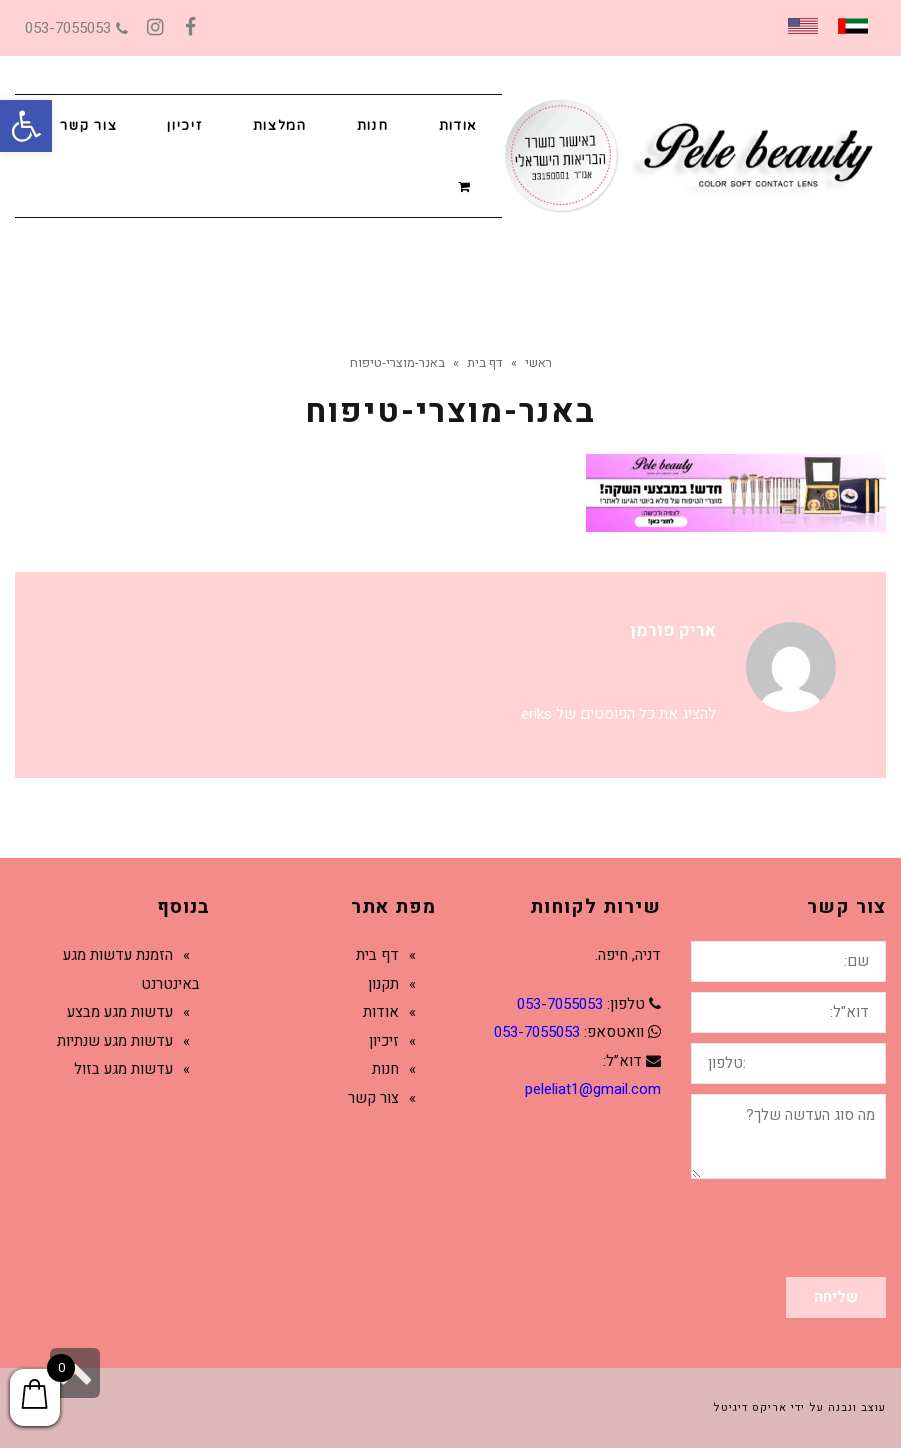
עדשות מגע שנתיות (115, 1041)
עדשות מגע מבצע (120, 1012)
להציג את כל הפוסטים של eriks (618, 714)
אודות (381, 1012)
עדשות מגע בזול (123, 1069)
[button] (26, 126)
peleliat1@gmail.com (593, 1089)
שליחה (836, 1297)
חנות (385, 1069)
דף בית (377, 955)
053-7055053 (76, 28)
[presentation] (734, 1228)
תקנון (383, 984)
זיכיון (384, 1041)
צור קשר (373, 1098)
